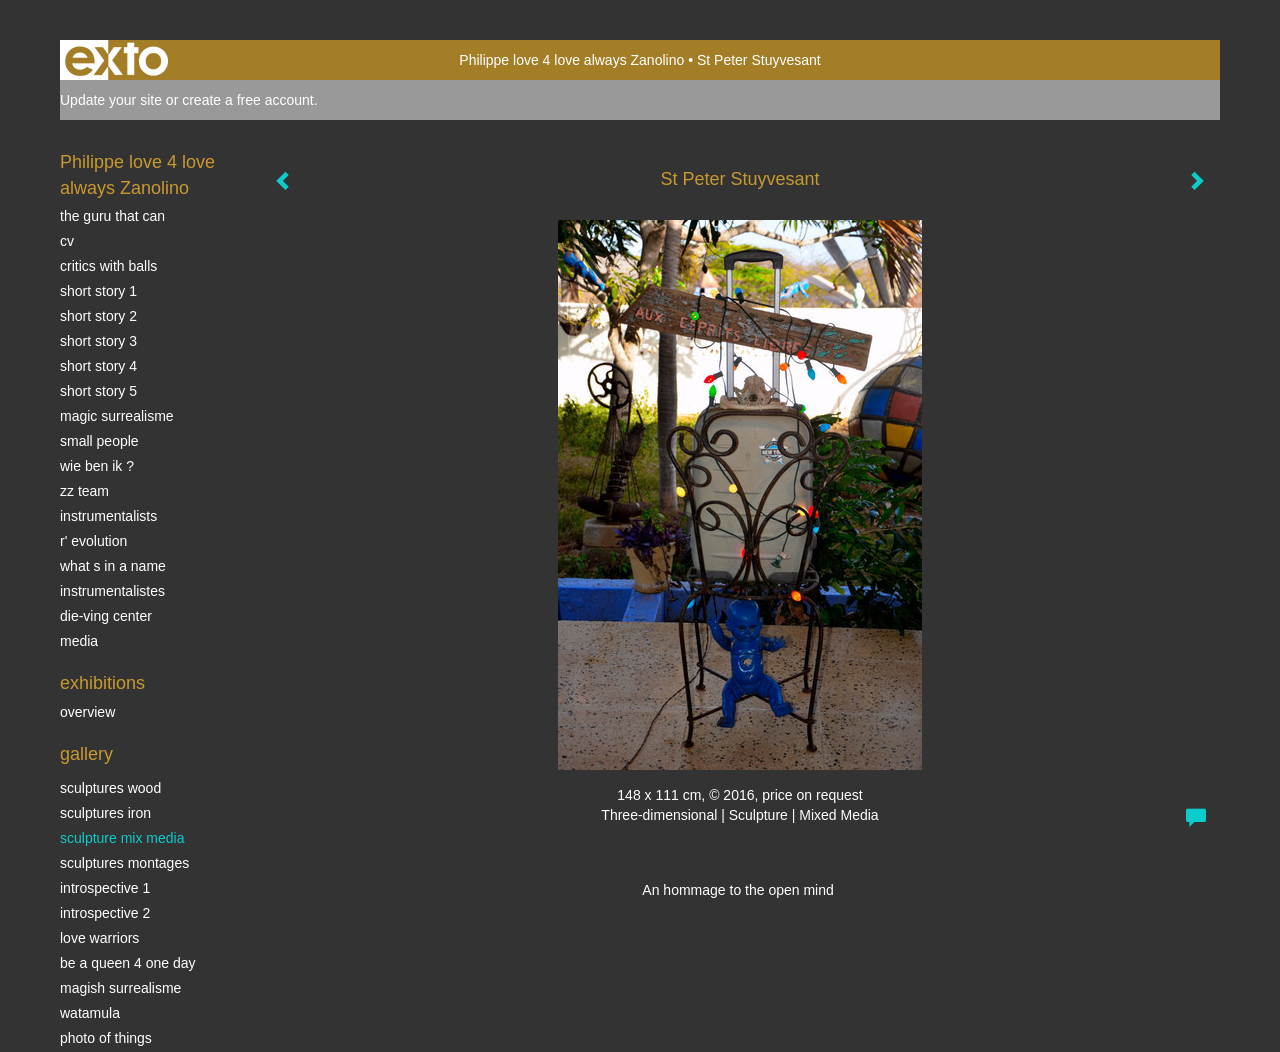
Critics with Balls (108, 266)
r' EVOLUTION (93, 541)
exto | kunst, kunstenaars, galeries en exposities (116, 60)
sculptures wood (110, 788)
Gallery (86, 754)
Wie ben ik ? (97, 466)
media (79, 641)
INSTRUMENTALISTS (108, 516)
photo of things (106, 1038)
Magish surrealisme (120, 988)
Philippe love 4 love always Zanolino (571, 60)
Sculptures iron (105, 813)
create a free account (248, 100)
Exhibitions (102, 683)
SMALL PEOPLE (99, 441)
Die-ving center (106, 616)
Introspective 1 (105, 888)
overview (87, 712)
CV (67, 241)
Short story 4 (98, 366)
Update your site (111, 100)
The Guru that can (112, 216)
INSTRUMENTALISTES (112, 591)
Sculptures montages (124, 863)
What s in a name (113, 566)
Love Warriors (99, 938)
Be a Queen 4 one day (127, 963)
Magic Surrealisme (117, 416)
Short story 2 (98, 316)
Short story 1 (98, 291)
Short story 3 (98, 341)
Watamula (90, 1013)
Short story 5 (98, 391)
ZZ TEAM (84, 491)
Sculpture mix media (122, 838)
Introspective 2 (105, 913)
